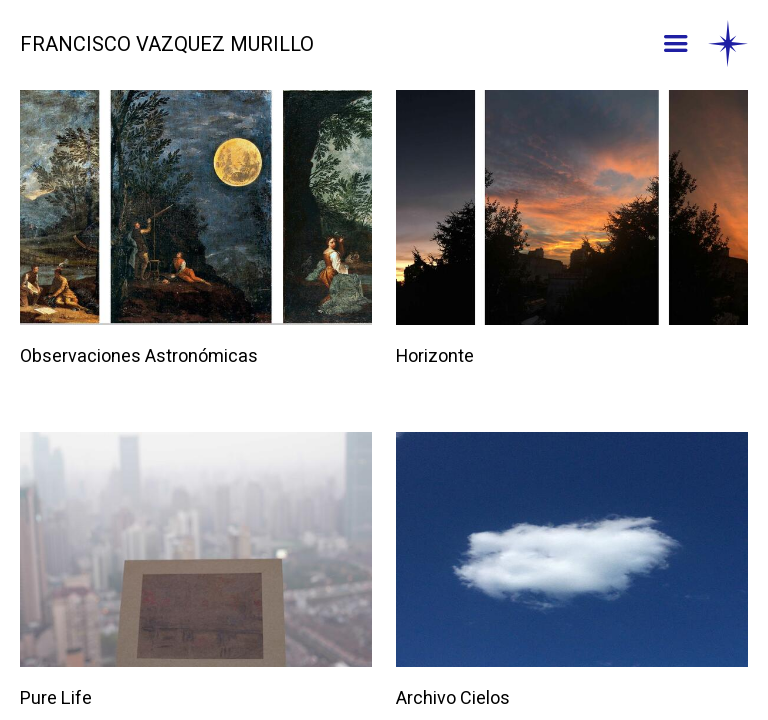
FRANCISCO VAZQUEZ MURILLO (167, 45)
